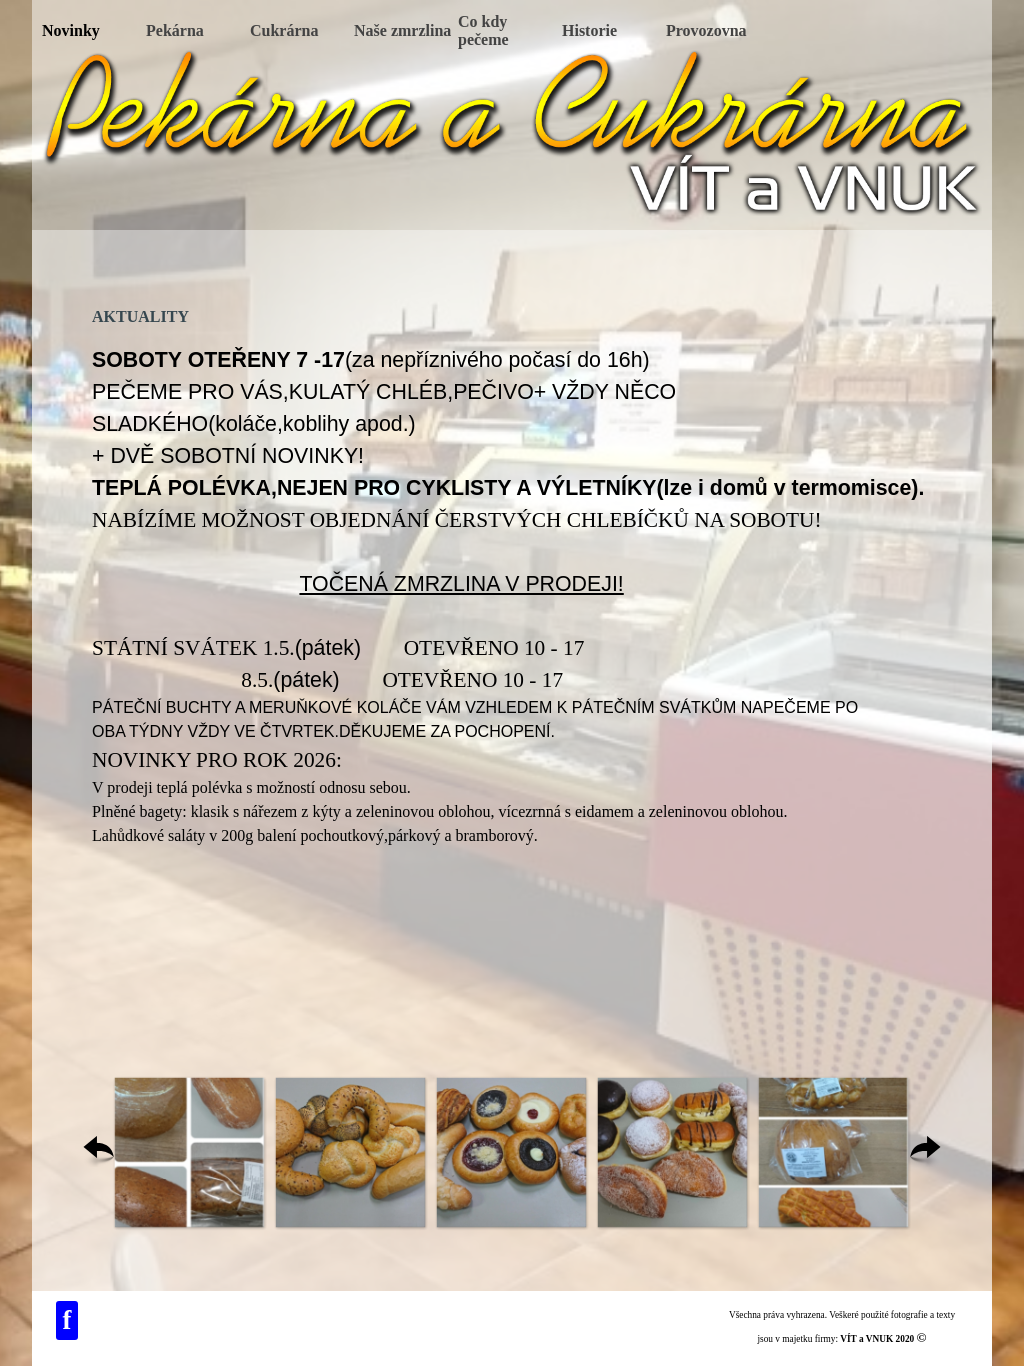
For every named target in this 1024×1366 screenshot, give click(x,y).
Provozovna (706, 30)
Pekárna (175, 30)
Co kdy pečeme (483, 30)
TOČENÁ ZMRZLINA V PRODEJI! (461, 584)
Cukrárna (284, 30)
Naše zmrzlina (402, 30)
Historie (589, 30)
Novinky (71, 30)
